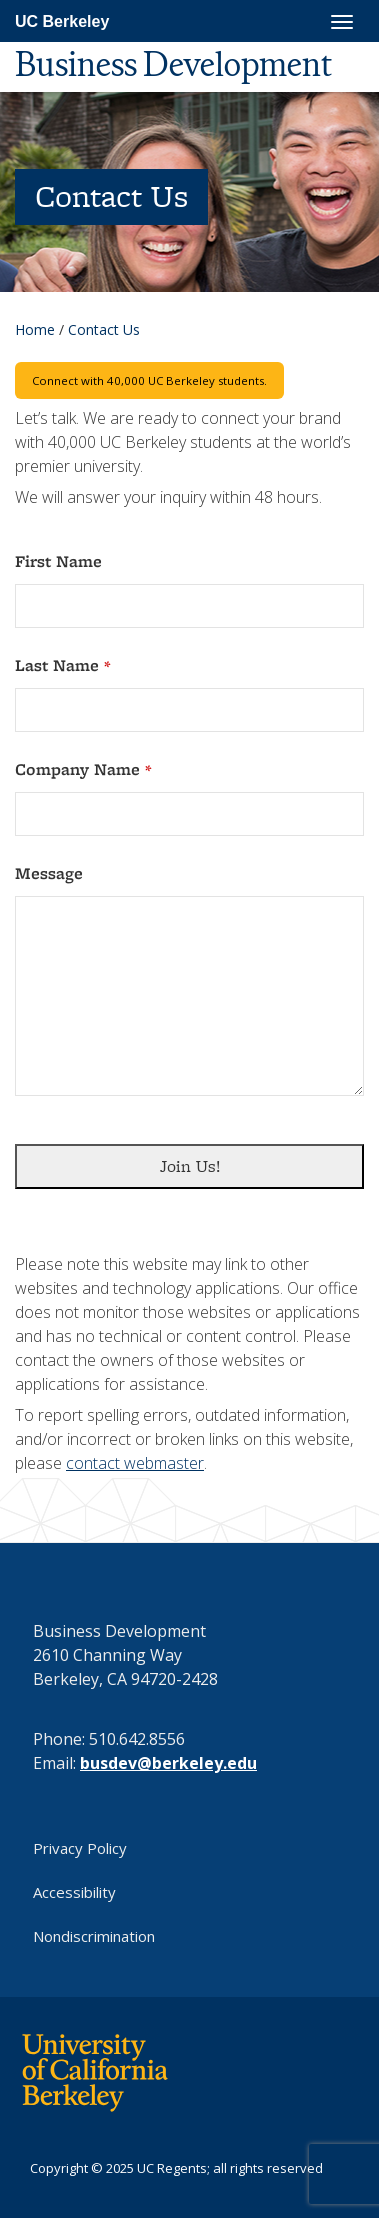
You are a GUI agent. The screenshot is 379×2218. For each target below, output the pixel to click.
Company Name (83, 769)
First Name (58, 561)
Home (35, 329)
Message (49, 873)
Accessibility (74, 1892)
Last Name (62, 665)
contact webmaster (135, 1463)
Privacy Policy (80, 1848)
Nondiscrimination (94, 1936)
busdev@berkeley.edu (168, 1763)
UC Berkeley (62, 21)
